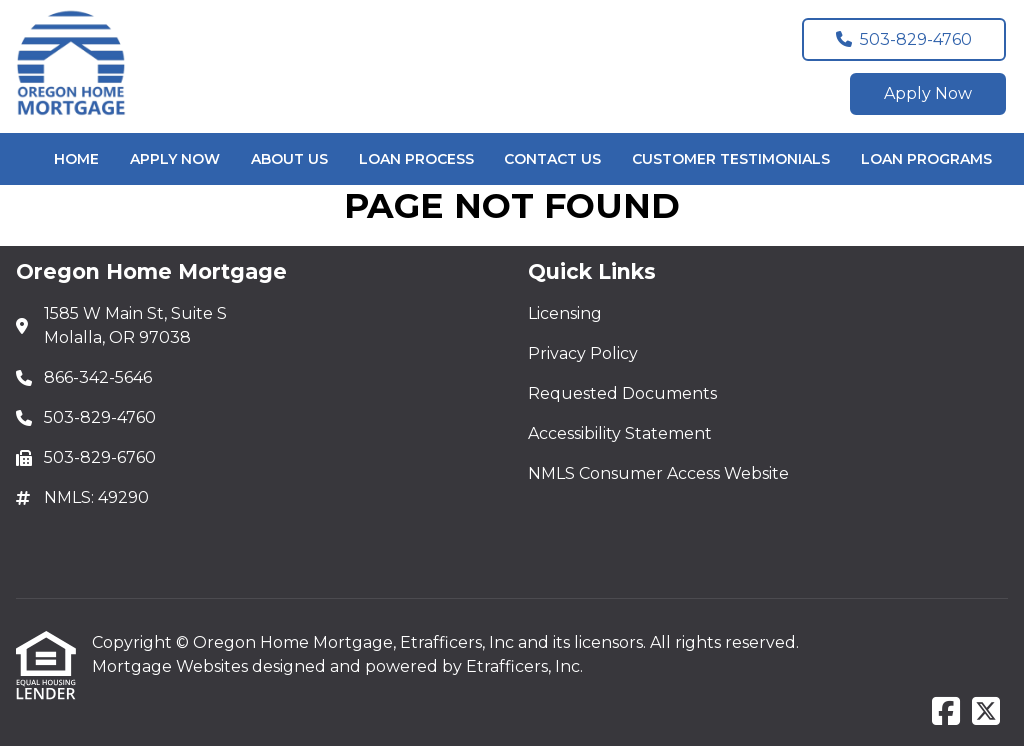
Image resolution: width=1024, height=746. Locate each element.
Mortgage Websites (172, 666)
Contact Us (552, 159)
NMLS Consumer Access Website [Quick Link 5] (658, 473)
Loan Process (416, 159)
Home (76, 159)
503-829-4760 (904, 39)
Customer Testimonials (731, 159)
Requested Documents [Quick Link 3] (622, 393)
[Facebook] (946, 712)
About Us (289, 159)
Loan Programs (926, 159)
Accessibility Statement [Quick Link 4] (620, 433)
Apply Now (928, 93)
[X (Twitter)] (986, 712)
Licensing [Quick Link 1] (565, 313)
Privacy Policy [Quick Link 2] (583, 353)
